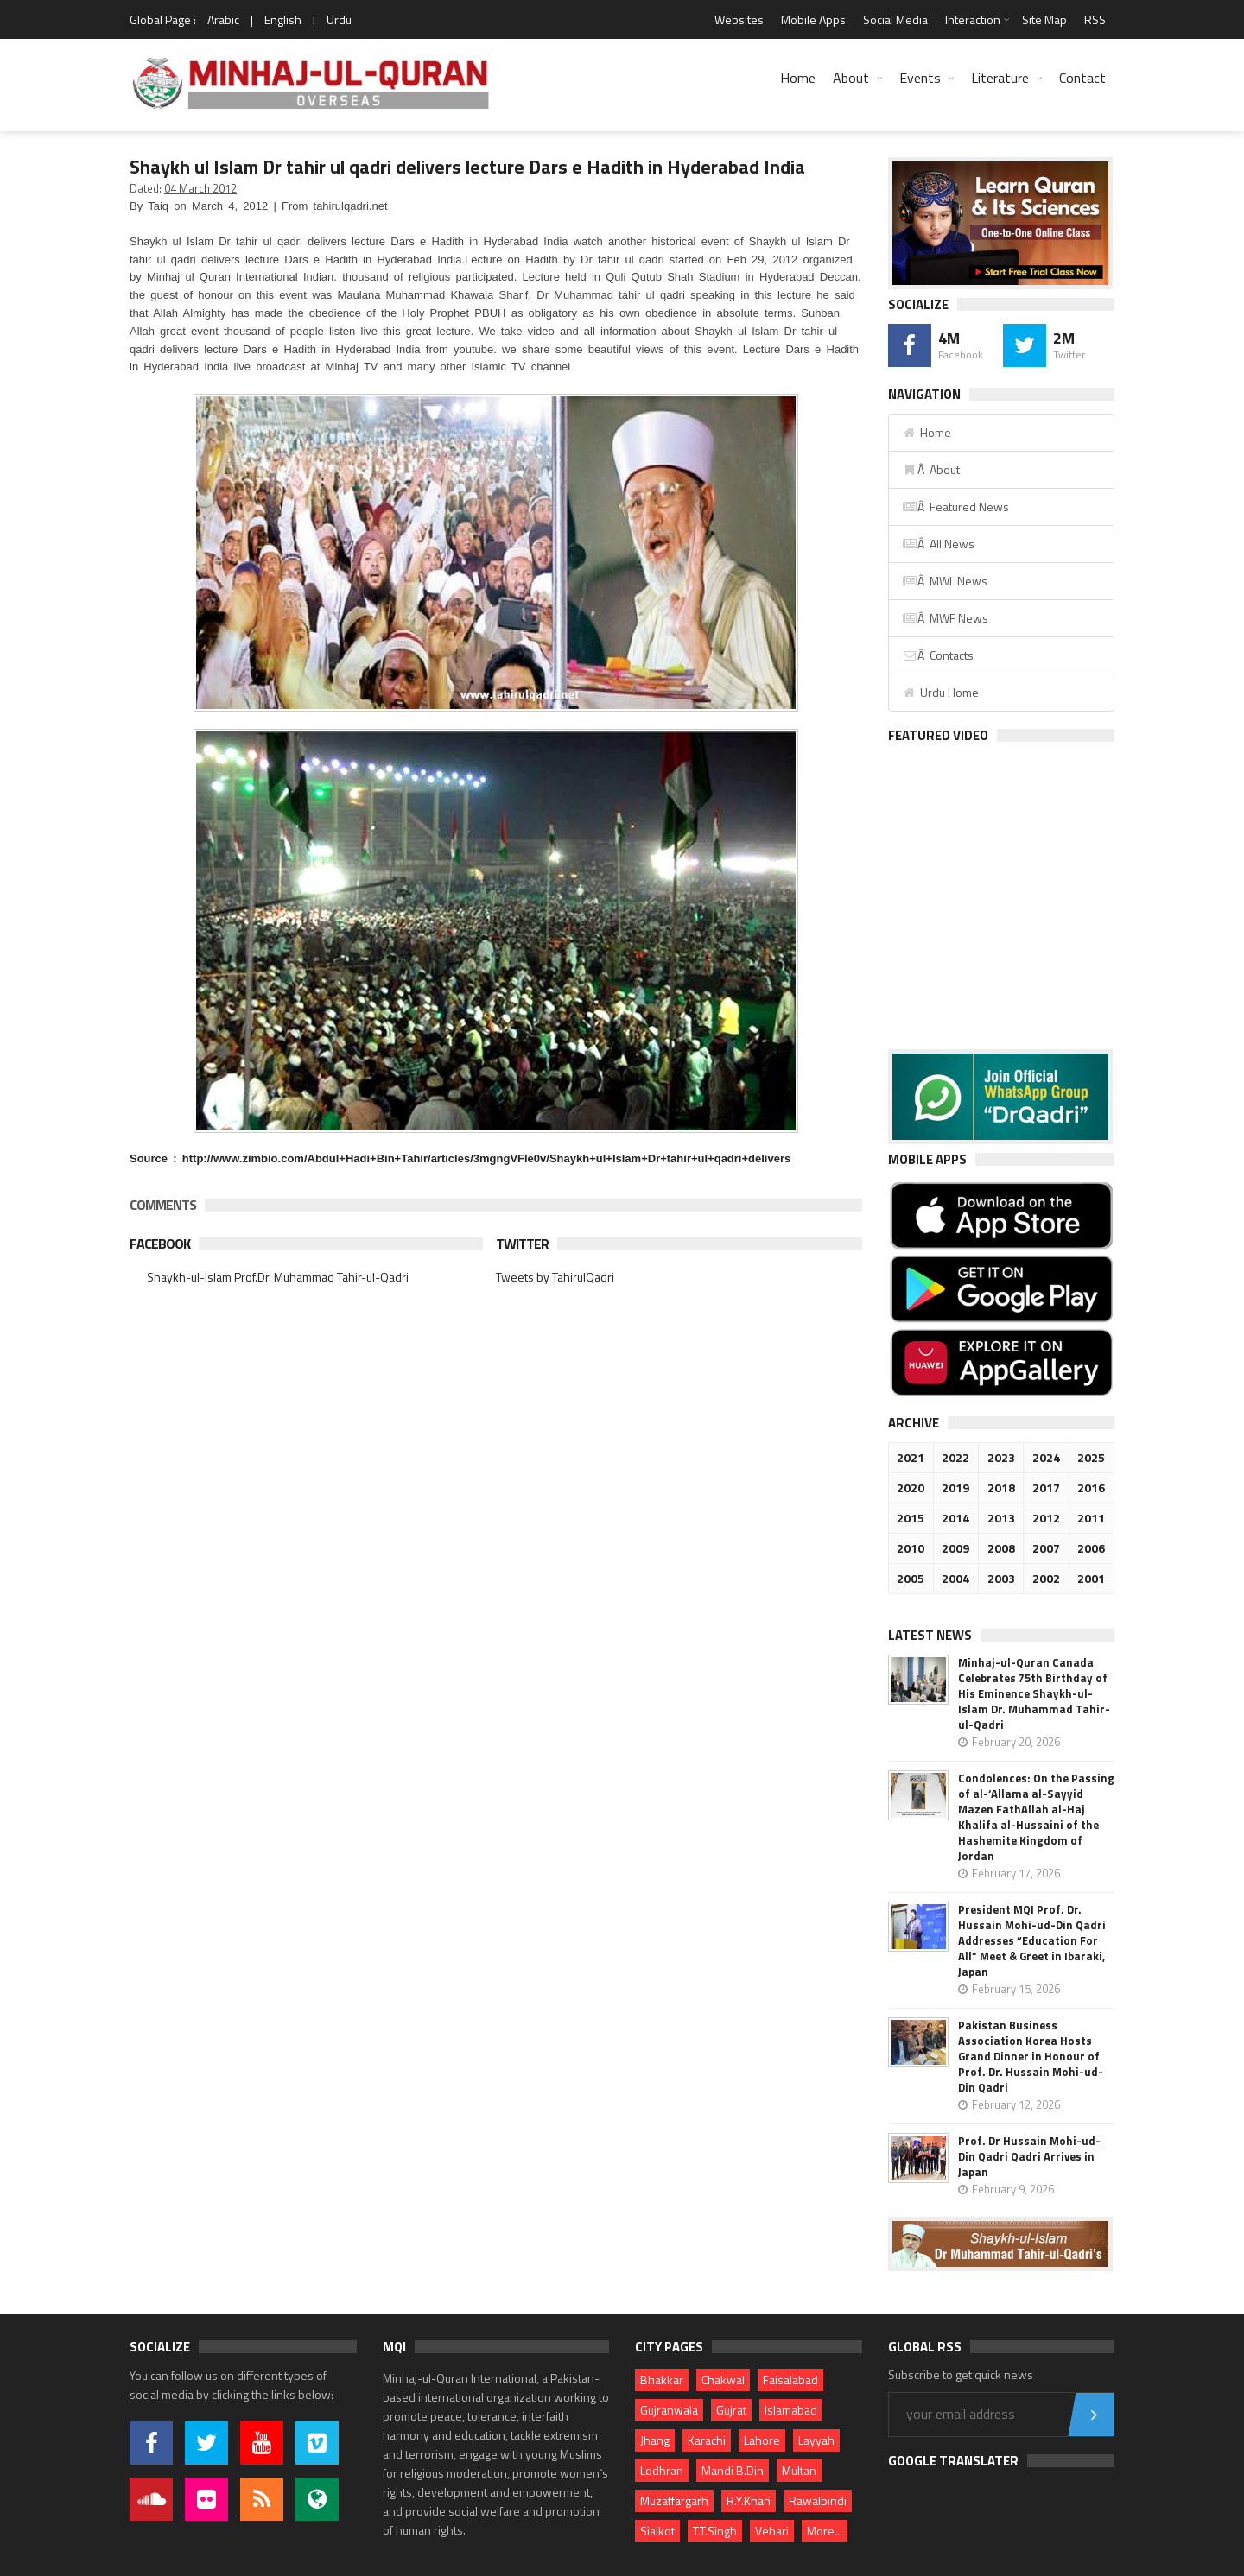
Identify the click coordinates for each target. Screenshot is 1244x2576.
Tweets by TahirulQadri (555, 1277)
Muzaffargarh (674, 2500)
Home (798, 77)
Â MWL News (944, 581)
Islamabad (791, 2410)
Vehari (772, 2531)
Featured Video (938, 735)
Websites (739, 19)
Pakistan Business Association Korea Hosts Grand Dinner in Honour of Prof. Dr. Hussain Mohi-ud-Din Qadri (1030, 2056)
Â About (931, 469)
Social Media (895, 19)
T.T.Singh (715, 2531)
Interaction (972, 19)
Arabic (223, 19)
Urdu (339, 19)
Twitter (522, 1243)
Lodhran (661, 2470)
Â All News (938, 544)
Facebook (160, 1243)
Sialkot (657, 2531)
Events (920, 77)
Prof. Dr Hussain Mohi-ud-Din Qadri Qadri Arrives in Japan (1029, 2156)
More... (824, 2531)
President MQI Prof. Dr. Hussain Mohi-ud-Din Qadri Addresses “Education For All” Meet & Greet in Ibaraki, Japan (1032, 1940)
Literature (1000, 77)
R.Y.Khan (749, 2500)
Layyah (816, 2440)
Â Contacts (938, 655)
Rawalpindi (818, 2500)
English (282, 19)
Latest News (930, 1635)
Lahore (762, 2440)
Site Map (1044, 19)
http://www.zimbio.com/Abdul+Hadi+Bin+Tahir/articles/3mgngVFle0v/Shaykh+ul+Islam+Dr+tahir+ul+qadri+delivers (486, 1158)
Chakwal (723, 2379)
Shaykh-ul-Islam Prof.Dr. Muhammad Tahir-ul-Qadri (278, 1277)
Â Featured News (955, 506)
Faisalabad (790, 2379)
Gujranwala (669, 2410)
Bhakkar (661, 2379)
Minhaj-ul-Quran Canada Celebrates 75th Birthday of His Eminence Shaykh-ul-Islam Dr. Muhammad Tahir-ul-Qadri (1034, 1693)
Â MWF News (945, 618)
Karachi (707, 2440)
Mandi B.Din (732, 2470)
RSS (1095, 19)
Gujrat (731, 2410)
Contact (1082, 77)
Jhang (655, 2440)
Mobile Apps (813, 19)
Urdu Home (940, 692)
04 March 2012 (200, 188)
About (851, 77)
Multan (799, 2470)
